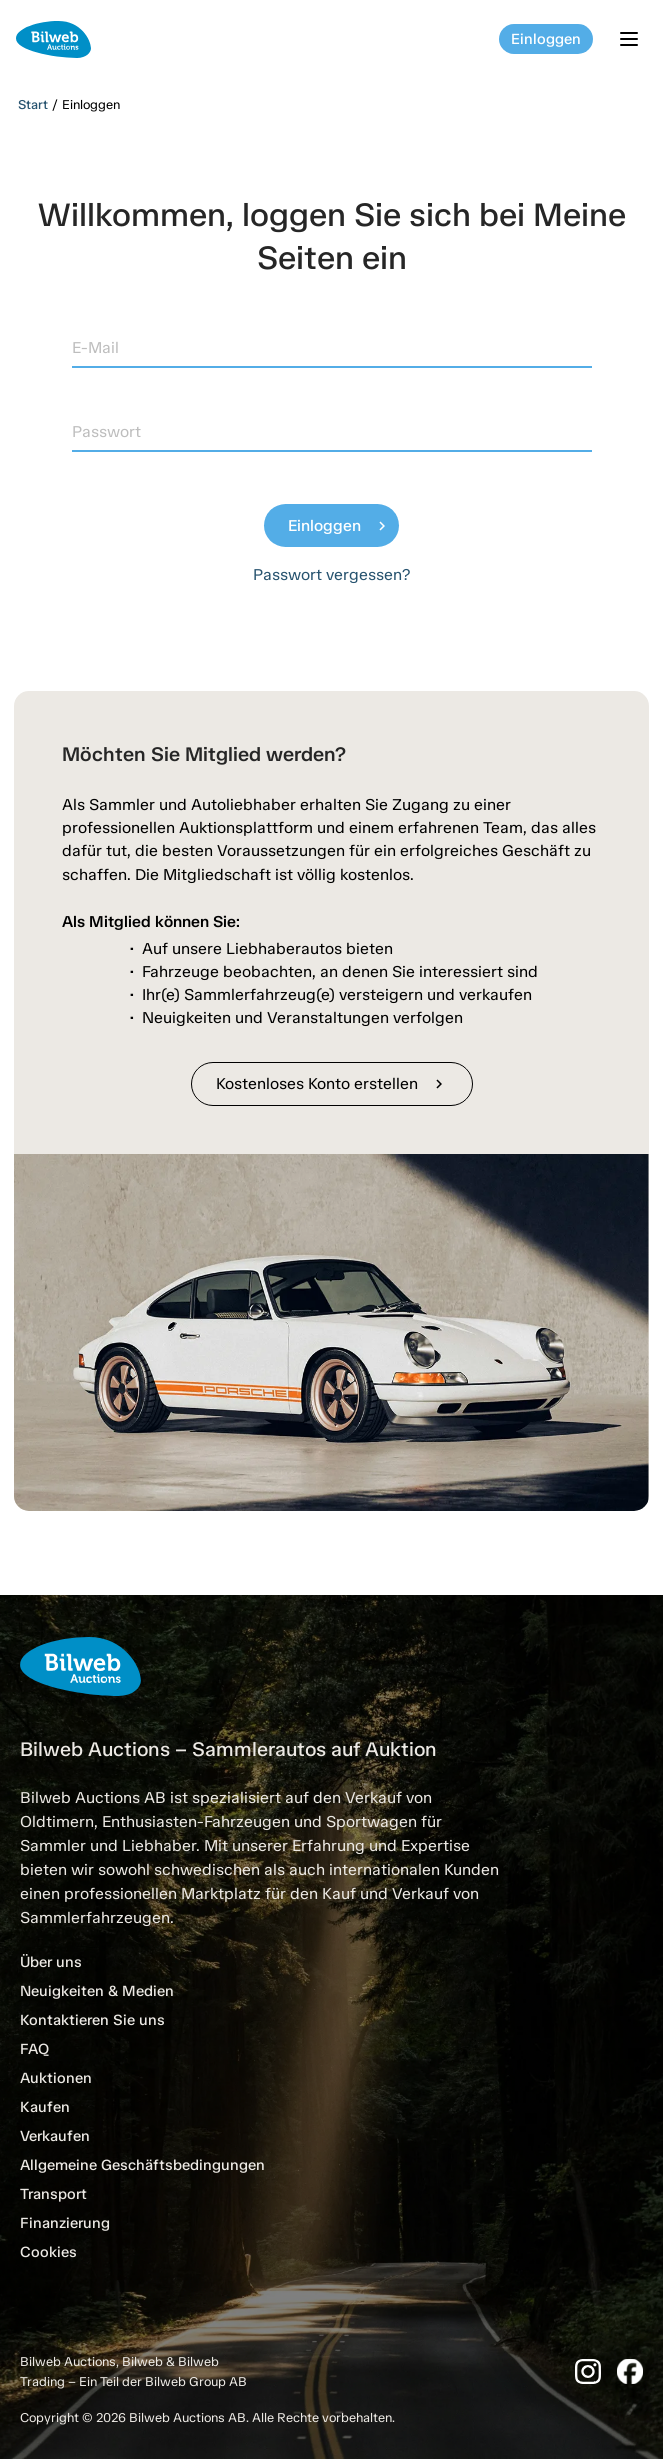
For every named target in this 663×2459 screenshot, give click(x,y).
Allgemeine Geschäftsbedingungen (142, 2165)
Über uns (51, 1962)
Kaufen (45, 2107)
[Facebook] (630, 2371)
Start (33, 104)
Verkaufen (55, 2136)
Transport (53, 2194)
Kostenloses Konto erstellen (332, 1083)
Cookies (48, 2252)
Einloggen (546, 39)
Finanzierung (65, 2223)
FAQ (34, 2049)
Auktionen (56, 2078)
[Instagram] (588, 2371)
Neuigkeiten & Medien (97, 1991)
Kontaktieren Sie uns (92, 2020)
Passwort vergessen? (331, 574)
